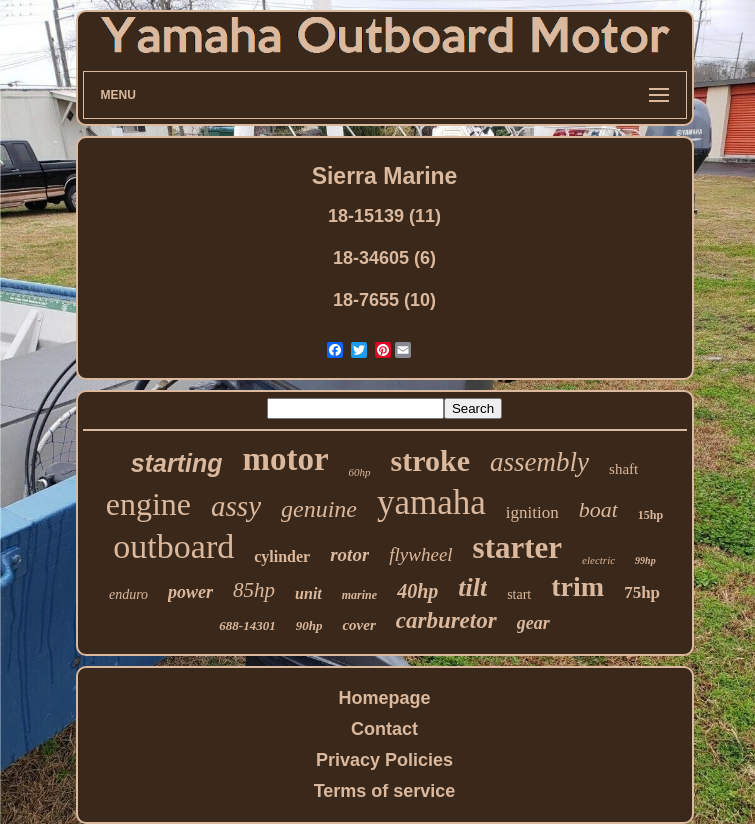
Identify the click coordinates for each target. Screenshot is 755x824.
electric (598, 560)
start (519, 594)
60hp (360, 472)
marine (359, 595)
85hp (254, 590)
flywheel (420, 554)
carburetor (446, 620)
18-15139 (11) (384, 216)
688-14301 (247, 625)
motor (285, 459)
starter (518, 547)
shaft (623, 469)
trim (577, 586)
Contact (384, 729)
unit (308, 593)
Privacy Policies (384, 760)
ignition (532, 512)
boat (598, 509)
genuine (319, 509)
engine (148, 504)
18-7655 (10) (384, 300)
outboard (173, 546)
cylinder (282, 556)
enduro (128, 594)
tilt (472, 587)
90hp (309, 625)
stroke (430, 460)
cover (358, 625)
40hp (417, 591)
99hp (645, 560)
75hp (642, 592)
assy (236, 506)
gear (533, 623)
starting (177, 463)
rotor (349, 554)
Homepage (384, 698)
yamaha (431, 502)
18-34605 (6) (384, 258)
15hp (650, 515)
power (190, 592)
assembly (539, 462)
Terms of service (385, 791)
